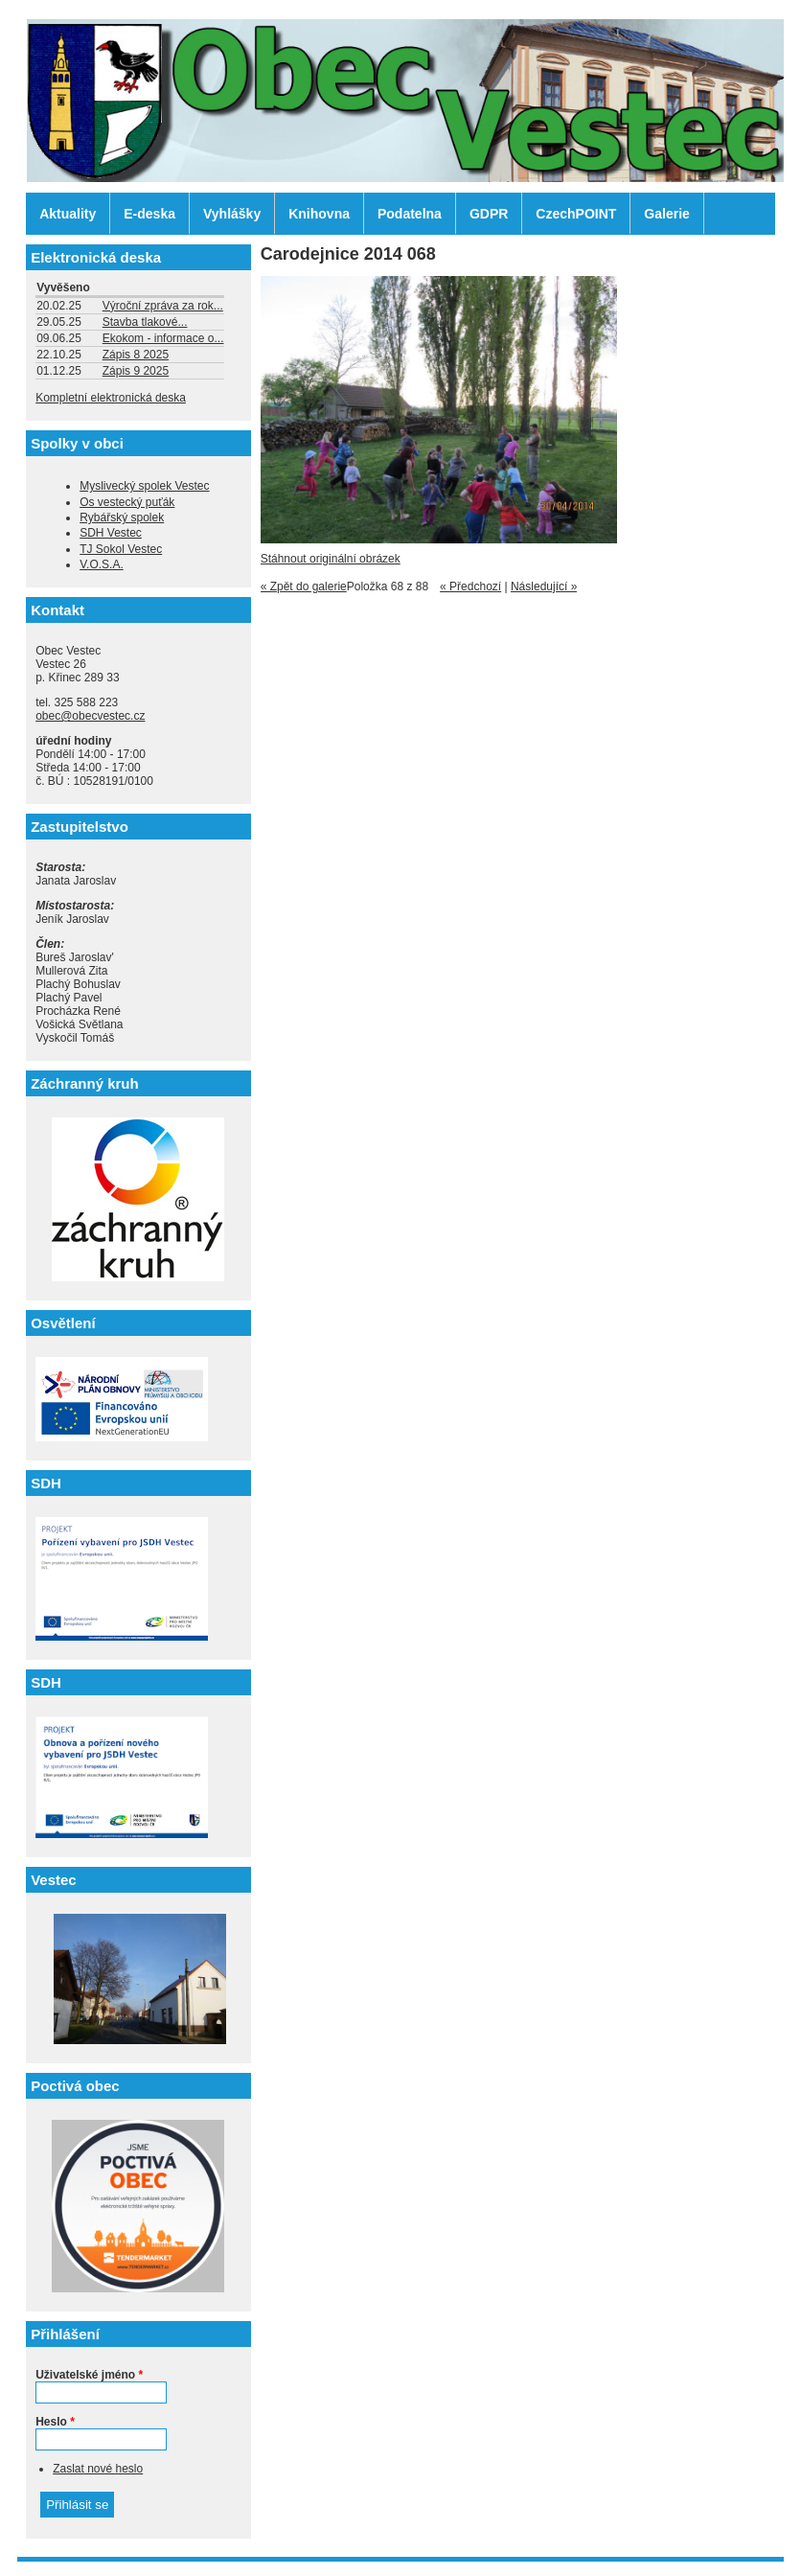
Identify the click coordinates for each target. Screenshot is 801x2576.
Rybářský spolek (122, 517)
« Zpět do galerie (304, 586)
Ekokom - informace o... (163, 338)
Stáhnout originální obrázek (330, 558)
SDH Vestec (111, 533)
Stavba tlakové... (145, 322)
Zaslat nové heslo (98, 2468)
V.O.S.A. (102, 564)
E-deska (149, 213)
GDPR (488, 213)
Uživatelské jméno (89, 2374)
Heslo (55, 2421)
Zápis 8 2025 (136, 354)
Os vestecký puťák (127, 502)
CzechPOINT (576, 213)
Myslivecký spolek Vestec (144, 486)
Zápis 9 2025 (136, 371)
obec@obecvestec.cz (90, 716)
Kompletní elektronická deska (110, 397)
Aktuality (67, 213)
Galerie (666, 213)
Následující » (544, 586)
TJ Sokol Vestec (121, 549)
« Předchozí (470, 586)
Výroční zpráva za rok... (163, 305)
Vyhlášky (232, 213)
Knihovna (319, 213)
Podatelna (410, 213)
